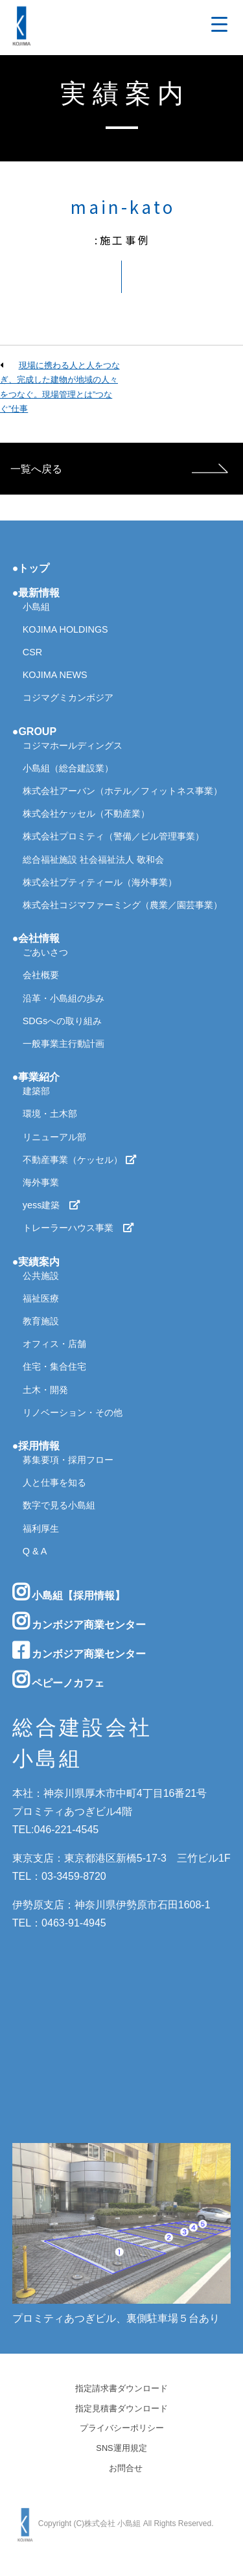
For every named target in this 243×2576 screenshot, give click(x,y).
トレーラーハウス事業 (78, 1228)
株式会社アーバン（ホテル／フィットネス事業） (122, 791)
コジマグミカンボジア (68, 697)
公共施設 (41, 1275)
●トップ (31, 568)
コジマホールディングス (72, 745)
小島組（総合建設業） (68, 768)
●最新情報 (36, 592)
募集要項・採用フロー (68, 1460)
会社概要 (41, 975)
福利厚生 (41, 1528)
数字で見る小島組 (59, 1505)
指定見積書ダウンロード (121, 2409)
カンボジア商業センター (79, 1621)
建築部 (36, 1091)
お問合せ (125, 2469)
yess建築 (52, 1205)
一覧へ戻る (36, 468)
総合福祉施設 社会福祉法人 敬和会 (93, 859)
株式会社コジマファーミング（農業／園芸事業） (122, 905)
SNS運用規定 (121, 2448)
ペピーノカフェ (58, 1679)
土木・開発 (45, 1390)
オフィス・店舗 (54, 1344)
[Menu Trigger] (219, 24)
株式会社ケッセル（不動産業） (86, 813)
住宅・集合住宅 (54, 1366)
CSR (32, 652)
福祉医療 (41, 1298)
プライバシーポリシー (122, 2428)
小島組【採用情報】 (68, 1592)
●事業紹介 (36, 1077)
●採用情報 (36, 1445)
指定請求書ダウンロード (121, 2389)
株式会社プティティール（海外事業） (100, 882)
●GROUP (34, 731)
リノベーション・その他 (72, 1412)
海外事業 (41, 1182)
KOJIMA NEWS (55, 675)
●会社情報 (36, 938)
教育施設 (41, 1321)
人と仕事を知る (54, 1482)
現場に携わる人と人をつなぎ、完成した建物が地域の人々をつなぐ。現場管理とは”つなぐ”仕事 (60, 387)
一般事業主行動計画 (63, 1043)
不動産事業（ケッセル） (80, 1159)
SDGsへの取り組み (62, 1021)
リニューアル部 (54, 1137)
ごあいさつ (45, 952)
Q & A (35, 1551)
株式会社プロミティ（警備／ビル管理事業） (113, 836)
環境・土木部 (50, 1113)
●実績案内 (36, 1261)
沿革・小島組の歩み (63, 998)
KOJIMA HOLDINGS (65, 629)
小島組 (36, 607)
